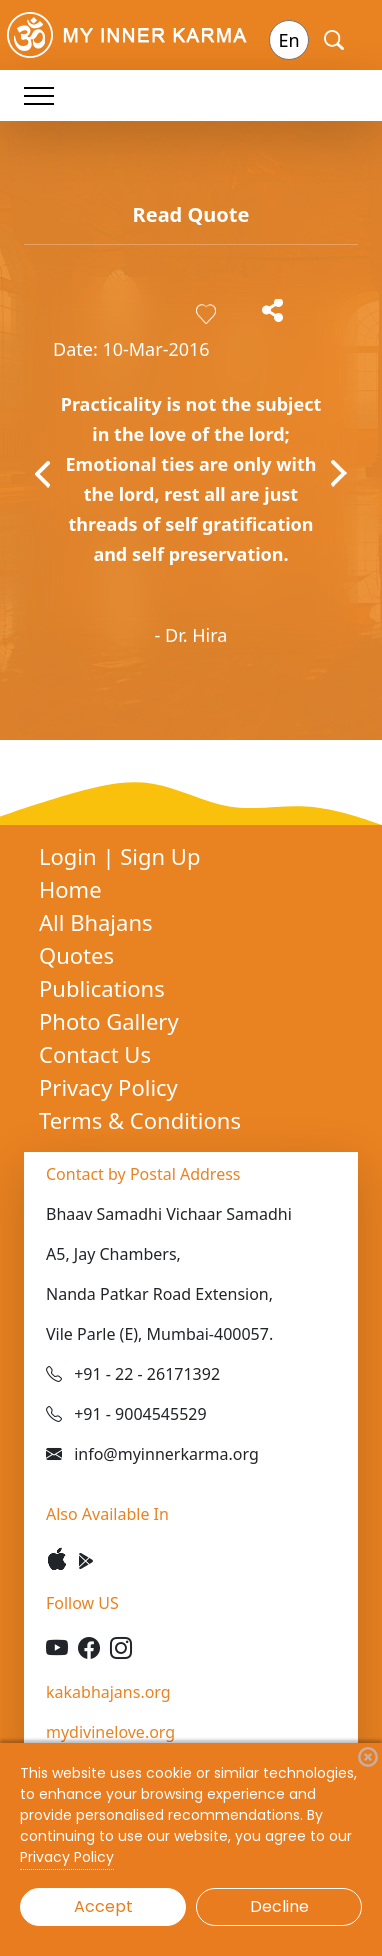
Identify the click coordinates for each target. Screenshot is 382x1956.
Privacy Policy (108, 1087)
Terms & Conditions (140, 1120)
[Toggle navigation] (39, 95)
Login (70, 856)
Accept (103, 1906)
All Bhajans (96, 922)
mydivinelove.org (110, 1732)
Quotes (76, 955)
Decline (279, 1906)
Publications (102, 988)
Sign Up (160, 856)
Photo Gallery (109, 1021)
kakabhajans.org (108, 1692)
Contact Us (95, 1054)
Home (70, 889)
